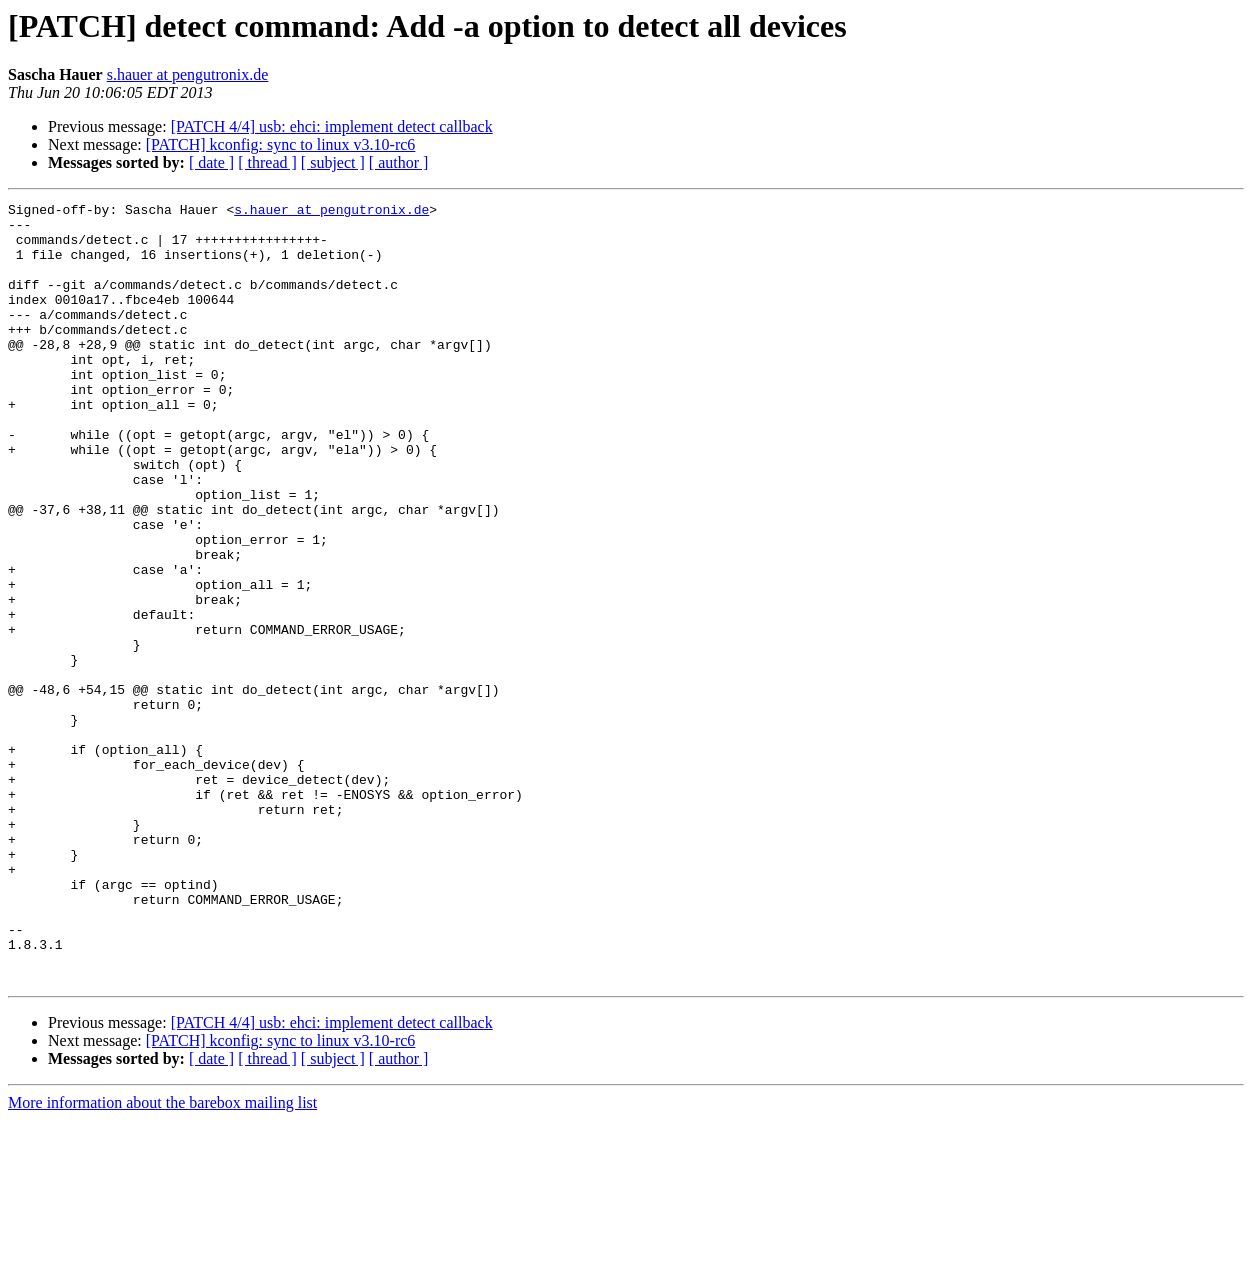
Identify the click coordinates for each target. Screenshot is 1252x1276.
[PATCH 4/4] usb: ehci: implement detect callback (332, 126)
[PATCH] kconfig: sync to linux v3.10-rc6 (281, 144)
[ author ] (399, 162)
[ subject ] (333, 162)
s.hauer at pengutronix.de (188, 74)
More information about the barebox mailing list (162, 1258)
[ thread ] (267, 162)
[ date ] (211, 162)
